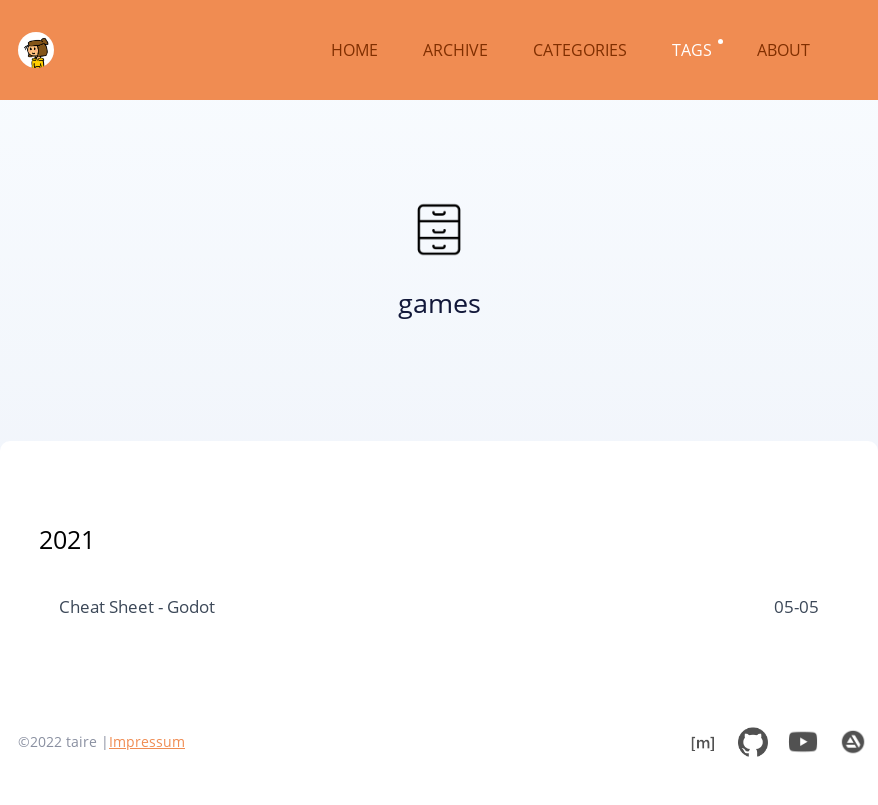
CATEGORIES (582, 50)
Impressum (147, 741)
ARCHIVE (457, 50)
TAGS (694, 50)
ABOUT (785, 50)
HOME (356, 50)
